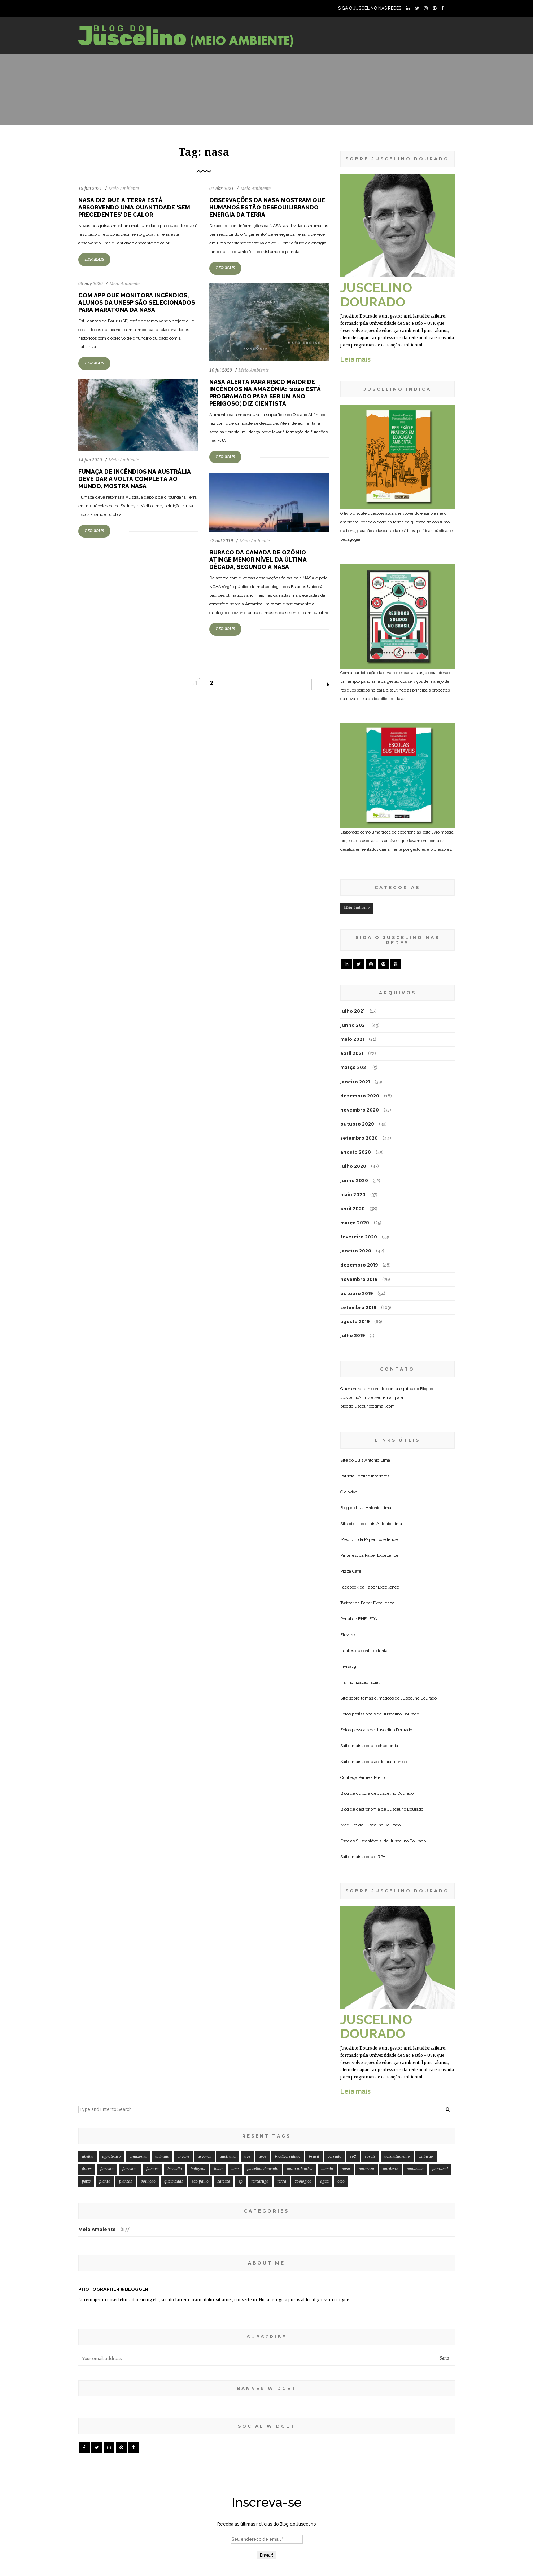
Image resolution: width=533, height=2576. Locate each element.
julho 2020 (353, 1166)
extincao (426, 2157)
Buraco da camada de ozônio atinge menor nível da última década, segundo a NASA (258, 559)
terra (281, 2181)
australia (228, 2157)
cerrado (334, 2157)
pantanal (440, 2169)
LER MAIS (94, 259)
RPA (381, 1856)
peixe (86, 2181)
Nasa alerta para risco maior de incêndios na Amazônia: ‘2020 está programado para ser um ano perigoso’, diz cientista (265, 393)
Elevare (347, 1634)
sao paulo (200, 2181)
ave (247, 2157)
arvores (204, 2157)
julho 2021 (352, 1011)
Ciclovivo (348, 1491)
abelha (87, 2157)
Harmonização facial (359, 1682)
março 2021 (354, 1067)
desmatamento (397, 2157)
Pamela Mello (371, 1777)
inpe (235, 2169)
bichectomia (386, 1745)
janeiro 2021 (355, 1081)
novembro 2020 (359, 1110)
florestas (129, 2169)
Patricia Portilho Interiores (364, 1476)
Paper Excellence (381, 1539)
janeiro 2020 (355, 1251)
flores (87, 2169)
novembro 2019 (358, 1279)
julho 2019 (352, 1335)
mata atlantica (300, 2169)
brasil (314, 2157)
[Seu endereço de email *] (267, 2539)
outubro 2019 (356, 1293)
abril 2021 (351, 1053)
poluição (148, 2181)
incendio (174, 2169)
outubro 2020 (357, 1124)
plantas (125, 2181)
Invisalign (349, 1666)
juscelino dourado (262, 2169)
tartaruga (259, 2181)
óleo (341, 2181)
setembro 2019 (358, 1307)
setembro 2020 (359, 1138)
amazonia (138, 2157)
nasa (346, 2169)
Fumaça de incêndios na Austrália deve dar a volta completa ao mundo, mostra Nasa (134, 479)
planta (104, 2181)
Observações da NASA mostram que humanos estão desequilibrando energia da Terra (267, 207)
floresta (107, 2169)
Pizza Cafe (350, 1571)
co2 (353, 2157)
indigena (198, 2169)
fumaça (152, 2169)
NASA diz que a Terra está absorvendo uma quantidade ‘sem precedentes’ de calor (134, 207)
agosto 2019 (355, 1321)
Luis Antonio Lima (372, 1460)
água (324, 2181)
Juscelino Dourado (419, 1698)
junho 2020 (354, 1180)
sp (241, 2181)
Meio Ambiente (124, 188)
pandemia (415, 2169)
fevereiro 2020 (358, 1237)
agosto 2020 (355, 1152)
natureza (366, 2169)
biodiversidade (287, 2157)
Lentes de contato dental (364, 1650)
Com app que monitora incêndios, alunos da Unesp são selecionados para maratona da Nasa (136, 302)
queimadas (173, 2181)
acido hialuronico (390, 1761)
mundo (327, 2169)
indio (218, 2169)
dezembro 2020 (359, 1096)
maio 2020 (353, 1194)
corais (370, 2157)
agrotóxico (111, 2157)
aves (262, 2157)
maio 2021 (352, 1039)
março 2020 (354, 1222)
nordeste (390, 2169)
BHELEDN (368, 1618)
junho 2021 (353, 1025)
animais (162, 2157)
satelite (223, 2181)
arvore (183, 2157)
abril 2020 (352, 1208)
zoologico (303, 2181)
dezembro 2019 (359, 1265)
